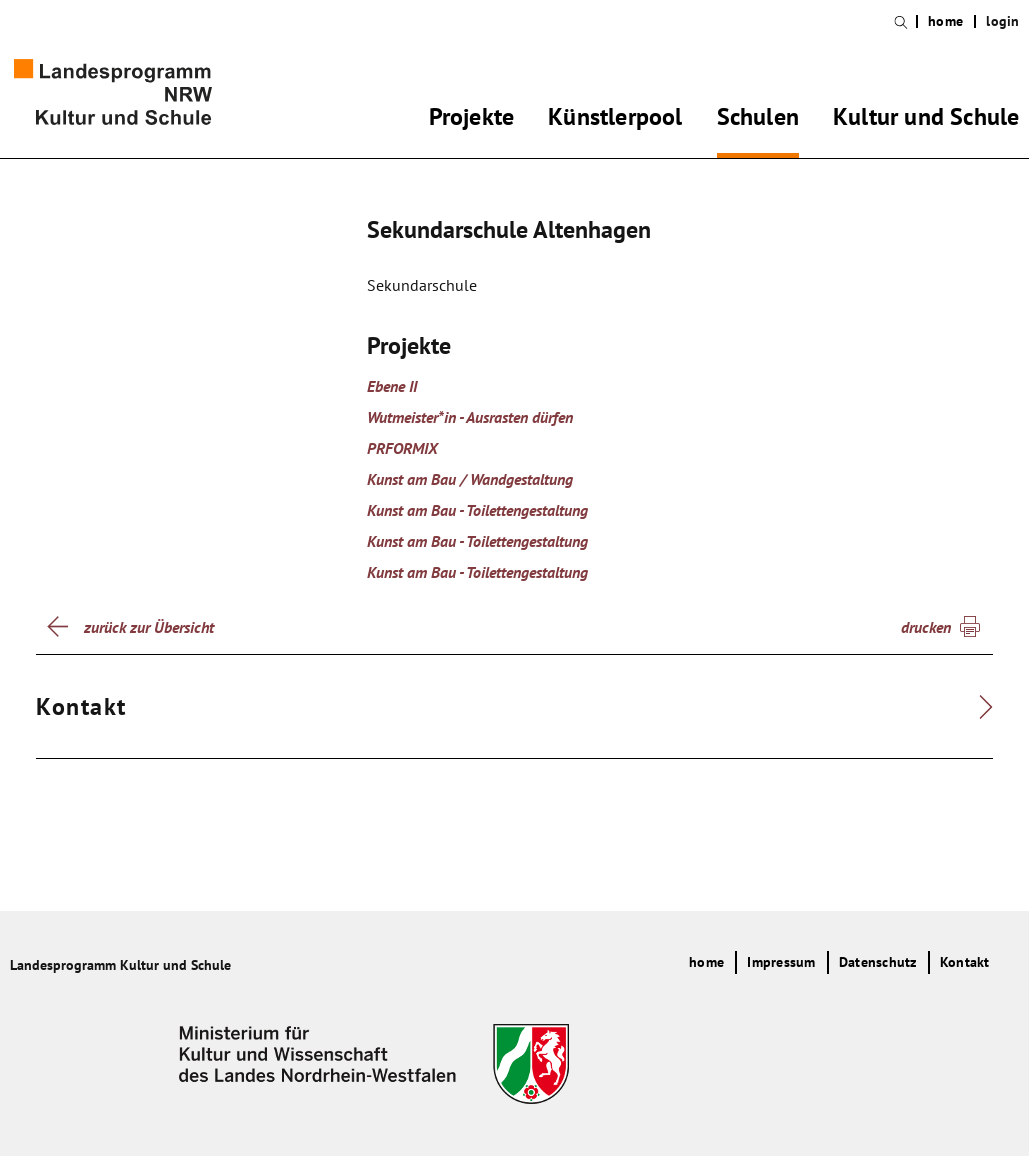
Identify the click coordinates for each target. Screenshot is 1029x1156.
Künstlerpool (615, 120)
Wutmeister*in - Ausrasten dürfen (470, 417)
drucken (926, 627)
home (945, 21)
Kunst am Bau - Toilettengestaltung (477, 510)
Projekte (472, 120)
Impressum (781, 962)
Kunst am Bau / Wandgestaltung (470, 479)
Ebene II (392, 386)
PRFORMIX (402, 448)
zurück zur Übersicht (149, 627)
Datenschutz (878, 962)
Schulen (758, 120)
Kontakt (965, 962)
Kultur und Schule (926, 120)
